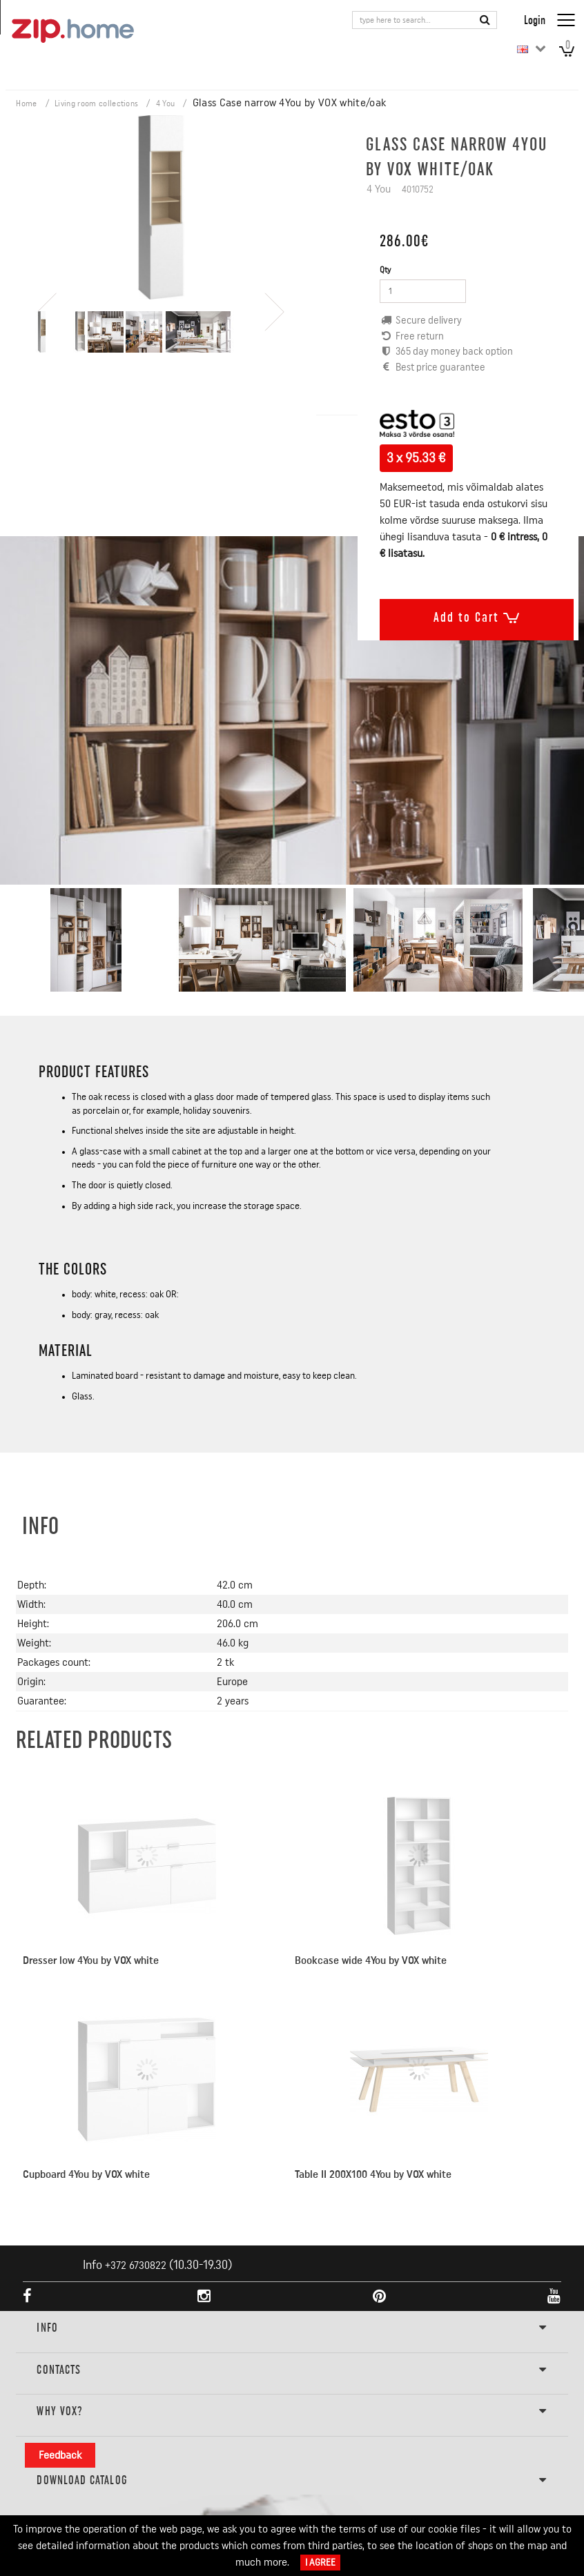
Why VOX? (292, 2412)
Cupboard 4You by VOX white (86, 2174)
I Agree (320, 2562)
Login (534, 19)
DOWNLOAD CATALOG (292, 2481)
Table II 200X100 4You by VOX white (373, 2174)
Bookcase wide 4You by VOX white (371, 1960)
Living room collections (96, 103)
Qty (385, 270)
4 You (165, 103)
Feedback (60, 2455)
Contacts (292, 2370)
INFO (292, 2328)
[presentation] (47, 265)
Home (26, 103)
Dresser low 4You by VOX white (91, 1960)
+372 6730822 (135, 2265)
